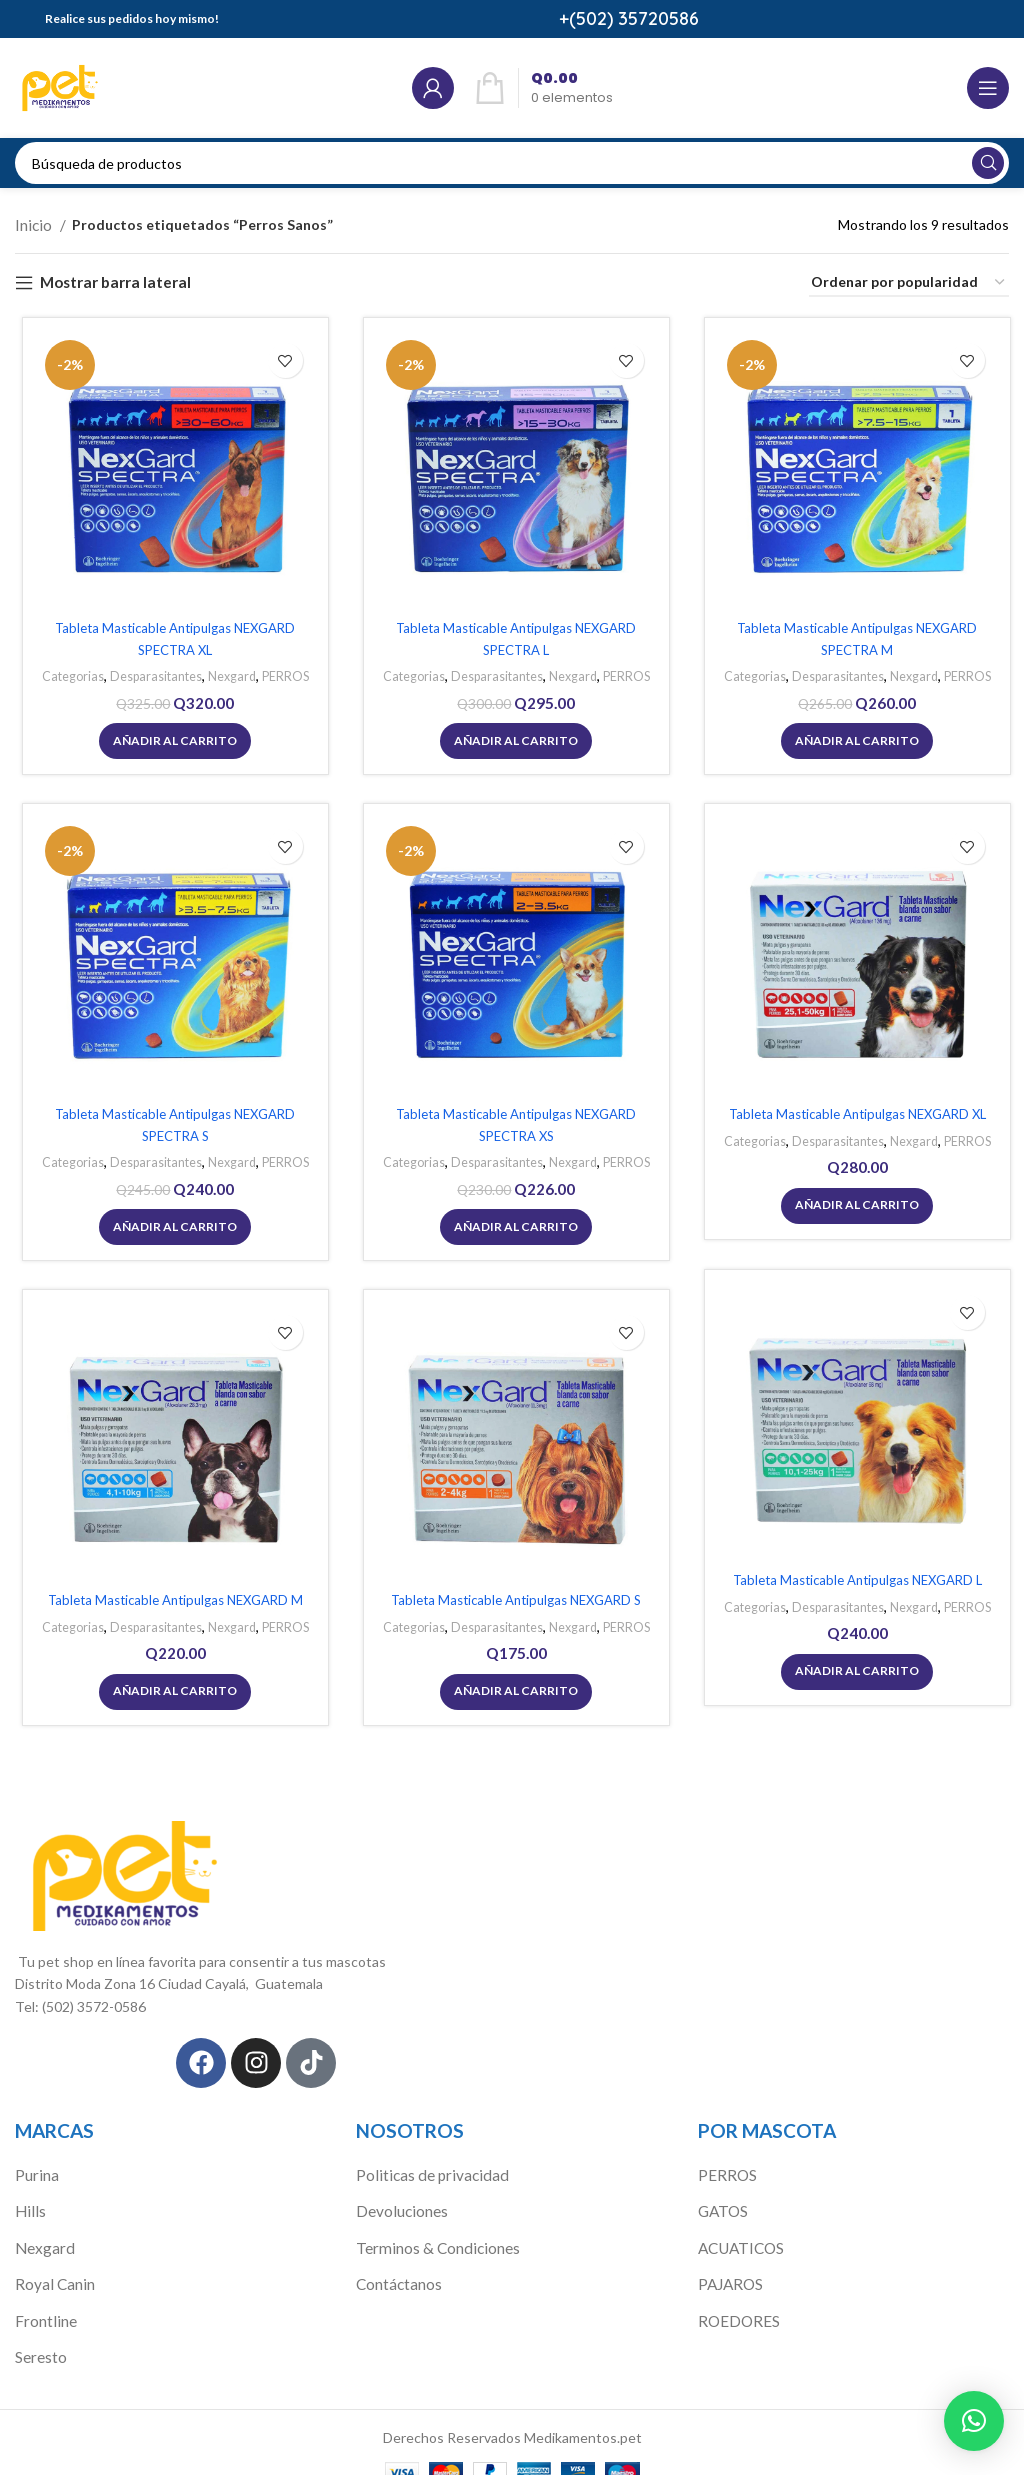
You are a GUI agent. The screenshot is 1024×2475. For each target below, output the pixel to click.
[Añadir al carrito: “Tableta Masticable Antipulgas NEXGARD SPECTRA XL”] (171, 737)
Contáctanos (397, 2261)
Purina (35, 2157)
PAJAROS (729, 2261)
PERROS (285, 674)
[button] (974, 2421)
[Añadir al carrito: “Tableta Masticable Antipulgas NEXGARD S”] (512, 1690)
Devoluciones (398, 2192)
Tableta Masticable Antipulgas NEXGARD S (512, 1601)
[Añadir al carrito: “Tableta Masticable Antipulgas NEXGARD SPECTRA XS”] (512, 1223)
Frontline (43, 2295)
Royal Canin (51, 2261)
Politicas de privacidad (425, 2157)
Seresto (40, 2330)
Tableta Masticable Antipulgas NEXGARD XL (853, 1115)
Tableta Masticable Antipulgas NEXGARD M (171, 1601)
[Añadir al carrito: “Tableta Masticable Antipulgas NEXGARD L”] (853, 1670)
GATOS (722, 2192)
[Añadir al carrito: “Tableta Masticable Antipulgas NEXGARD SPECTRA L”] (512, 737)
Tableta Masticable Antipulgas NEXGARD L (852, 1581)
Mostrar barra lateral (108, 280)
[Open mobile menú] (988, 88)
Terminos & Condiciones (432, 2226)
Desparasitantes (149, 674)
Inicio (33, 223)
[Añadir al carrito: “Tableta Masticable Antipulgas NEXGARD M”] (171, 1690)
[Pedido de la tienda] (909, 280)
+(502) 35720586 (629, 18)
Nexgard (228, 674)
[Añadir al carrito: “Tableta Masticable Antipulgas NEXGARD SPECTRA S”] (171, 1223)
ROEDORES (736, 2295)
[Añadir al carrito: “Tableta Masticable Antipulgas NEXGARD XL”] (853, 1204)
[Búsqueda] (512, 163)
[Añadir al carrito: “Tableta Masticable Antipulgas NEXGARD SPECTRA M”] (853, 737)
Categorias (63, 674)
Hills (28, 2192)
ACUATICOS (740, 2226)
